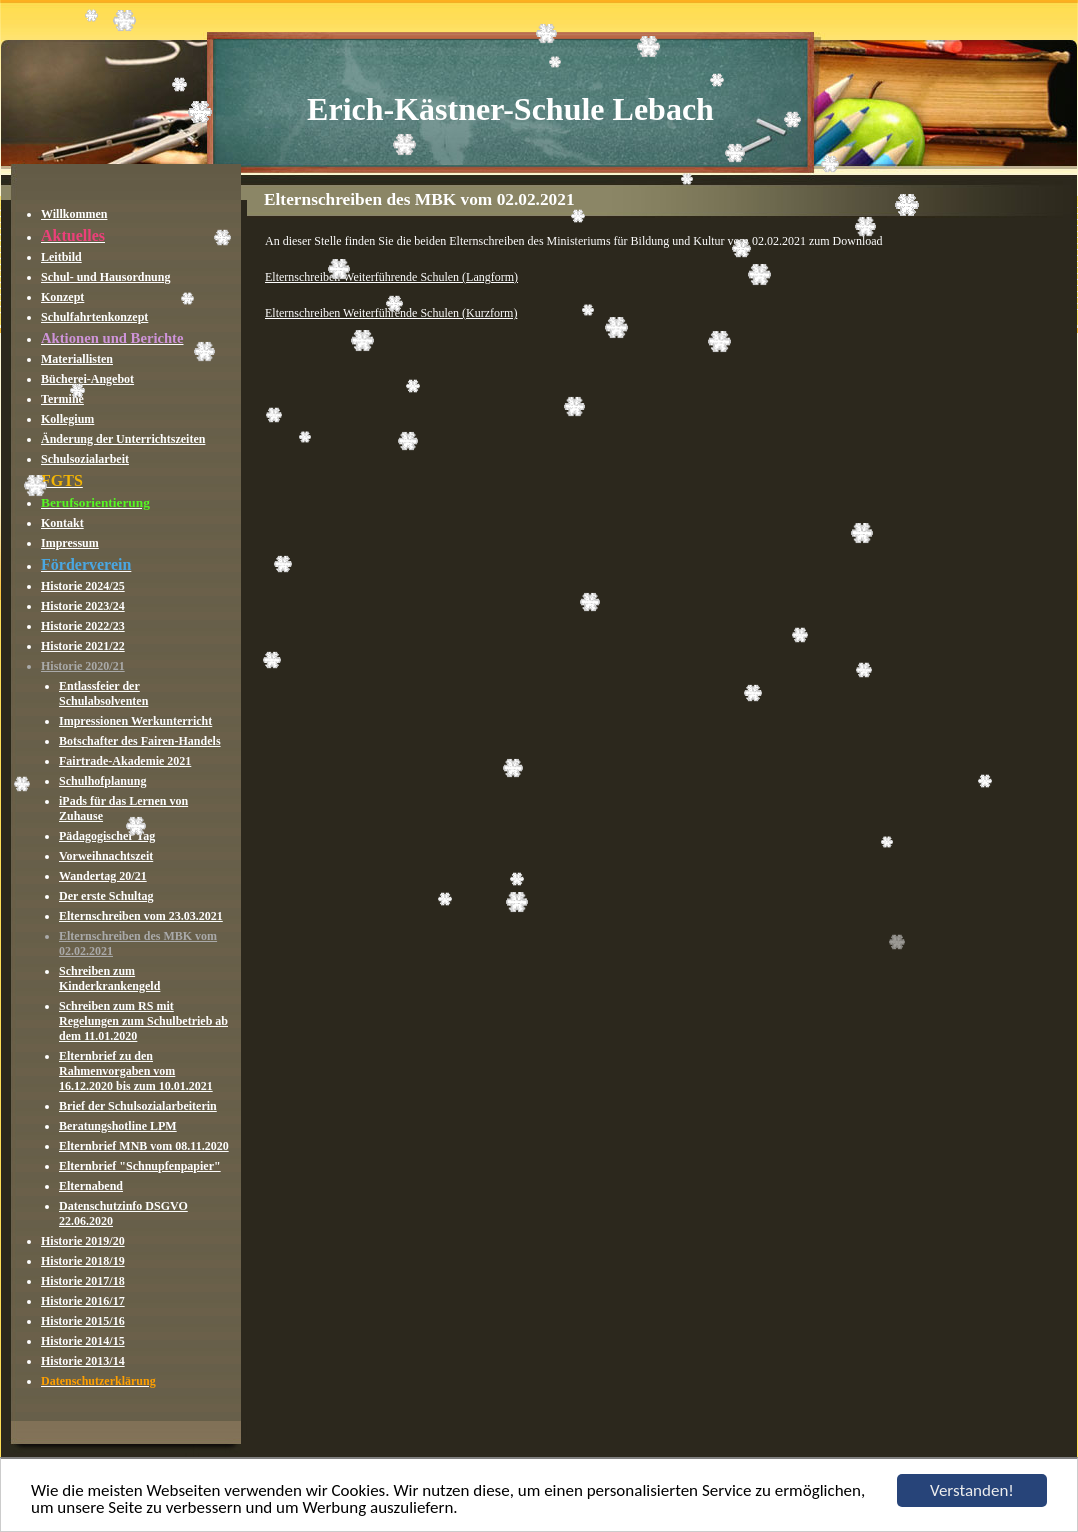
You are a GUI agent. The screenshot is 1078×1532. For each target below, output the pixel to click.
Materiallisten (77, 359)
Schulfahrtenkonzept (94, 317)
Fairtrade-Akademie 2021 (125, 761)
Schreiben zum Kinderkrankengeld (109, 978)
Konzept (62, 297)
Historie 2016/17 (83, 1301)
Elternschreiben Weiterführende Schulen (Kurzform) (391, 313)
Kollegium (67, 419)
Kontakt (62, 523)
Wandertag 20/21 (103, 876)
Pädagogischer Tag (107, 836)
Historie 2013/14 (83, 1361)
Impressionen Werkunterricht (135, 721)
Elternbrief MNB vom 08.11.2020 (144, 1146)
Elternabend (91, 1186)
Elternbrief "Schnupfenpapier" (140, 1166)
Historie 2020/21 (83, 666)
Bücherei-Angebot (87, 379)
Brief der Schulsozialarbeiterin (138, 1106)
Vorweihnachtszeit (106, 856)
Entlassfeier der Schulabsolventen (103, 693)
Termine (62, 399)
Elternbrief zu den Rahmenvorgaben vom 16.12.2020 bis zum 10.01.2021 (136, 1071)
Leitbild (61, 257)
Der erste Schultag (106, 896)
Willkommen (74, 214)
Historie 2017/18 (83, 1281)
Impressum (70, 543)
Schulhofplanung (102, 781)
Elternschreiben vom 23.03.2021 (141, 916)
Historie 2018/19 (83, 1261)
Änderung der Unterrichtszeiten (123, 439)
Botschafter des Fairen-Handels (140, 741)
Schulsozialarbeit (85, 459)
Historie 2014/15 (83, 1341)
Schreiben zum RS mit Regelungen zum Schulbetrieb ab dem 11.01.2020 (143, 1021)
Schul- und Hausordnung (105, 277)
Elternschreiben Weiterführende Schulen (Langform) (391, 277)
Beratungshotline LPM (118, 1126)
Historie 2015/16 (83, 1321)
